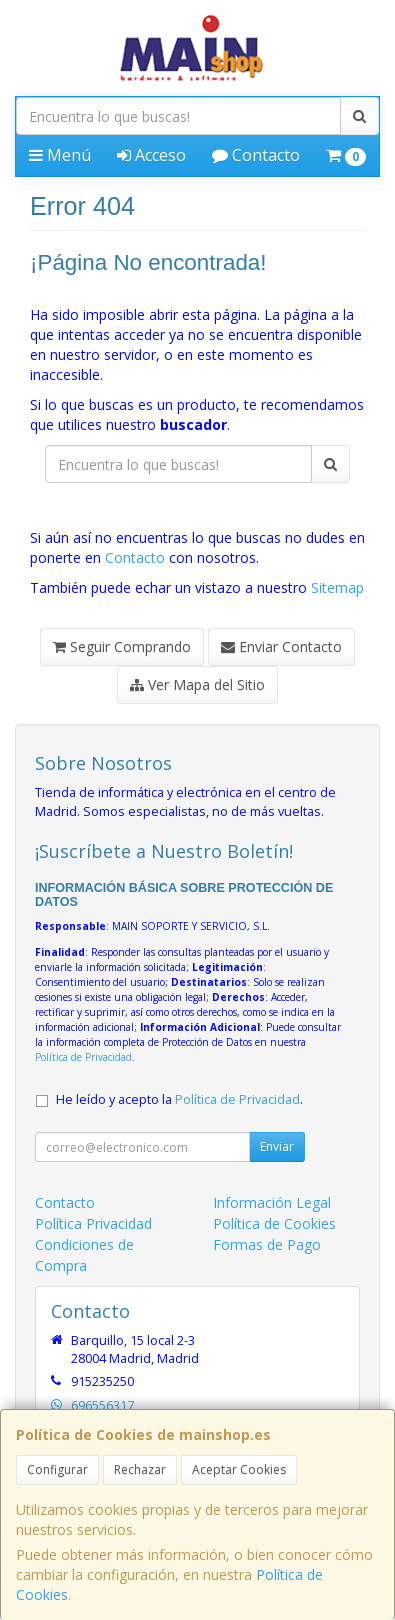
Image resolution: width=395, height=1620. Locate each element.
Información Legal (272, 1202)
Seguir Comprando (122, 646)
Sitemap (337, 587)
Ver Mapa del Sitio (197, 684)
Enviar (277, 1146)
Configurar (57, 1469)
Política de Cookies (274, 1223)
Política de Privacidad (83, 1057)
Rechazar (140, 1469)
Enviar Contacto (281, 646)
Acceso (151, 155)
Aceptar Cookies (239, 1469)
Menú (60, 155)
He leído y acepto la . (179, 1099)
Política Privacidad (93, 1223)
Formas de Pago (267, 1244)
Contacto (256, 155)
